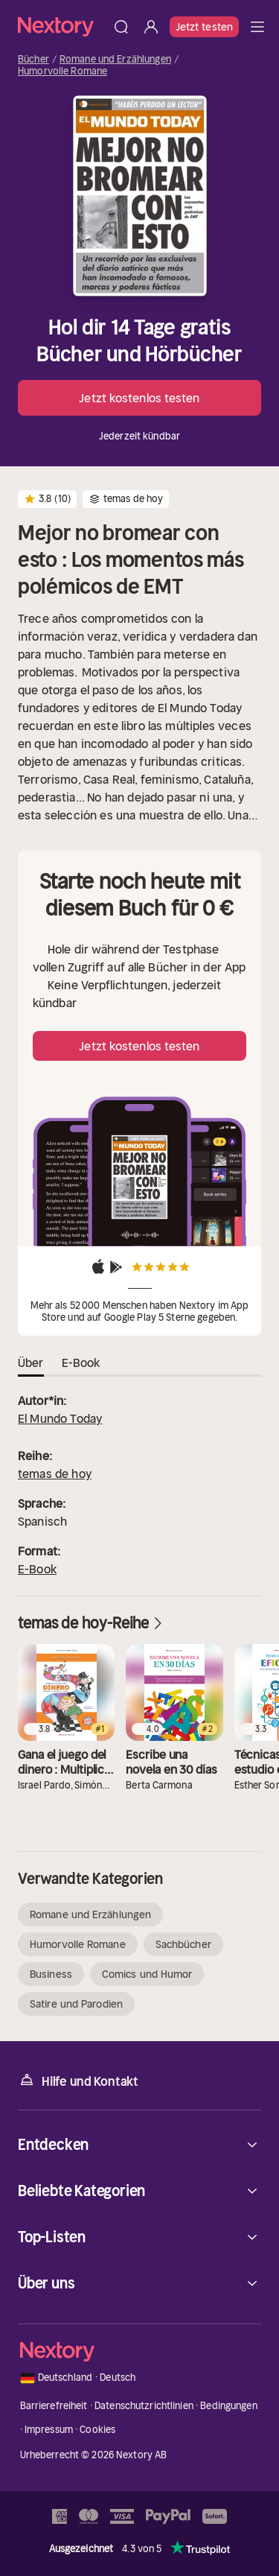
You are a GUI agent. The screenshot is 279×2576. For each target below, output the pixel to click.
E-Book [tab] (81, 1362)
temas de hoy (55, 1473)
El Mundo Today (60, 1418)
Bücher (33, 60)
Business (51, 1974)
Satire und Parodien (76, 2004)
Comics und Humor (147, 1974)
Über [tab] (31, 1362)
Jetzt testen (204, 27)
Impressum (49, 2429)
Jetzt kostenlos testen (139, 397)
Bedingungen (228, 2405)
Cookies (97, 2429)
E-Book (37, 1568)
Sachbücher (183, 1944)
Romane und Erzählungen (115, 60)
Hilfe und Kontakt (78, 2080)
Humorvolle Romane (62, 71)
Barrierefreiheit (54, 2405)
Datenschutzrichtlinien (143, 2405)
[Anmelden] (151, 27)
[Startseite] (62, 26)
